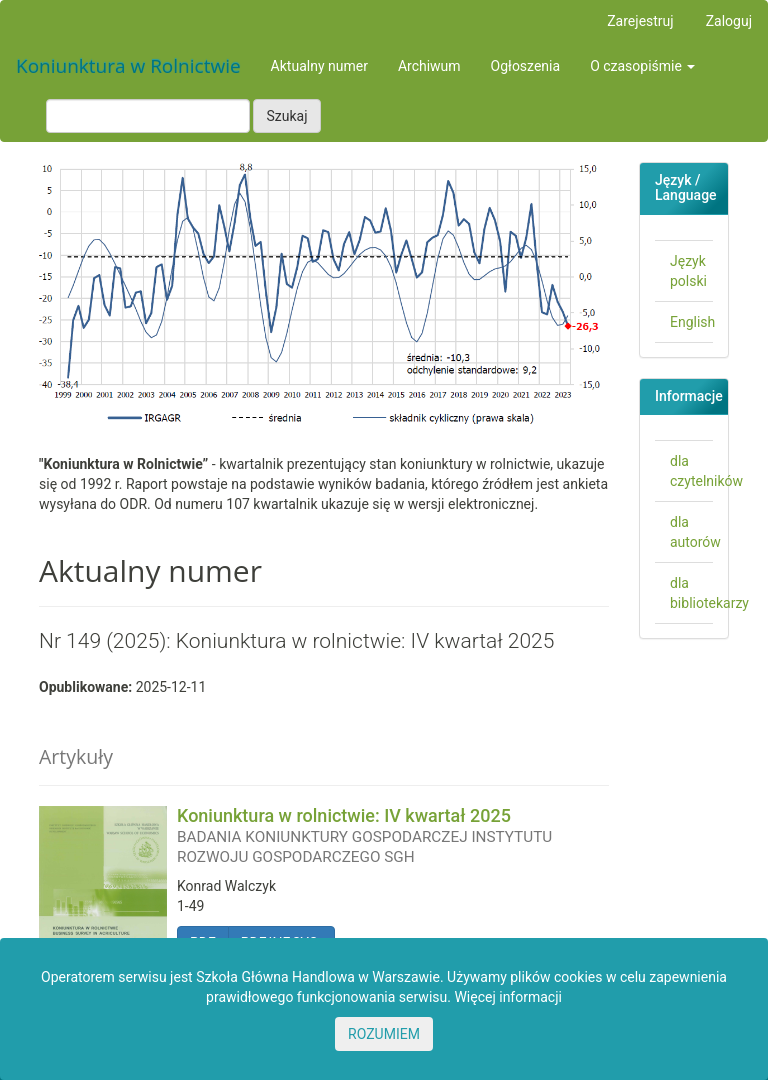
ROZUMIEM (384, 1034)
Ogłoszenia (526, 66)
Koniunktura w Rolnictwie (128, 66)
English (692, 322)
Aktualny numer (319, 66)
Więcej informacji (508, 997)
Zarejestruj (640, 21)
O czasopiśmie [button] (642, 66)
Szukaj (286, 116)
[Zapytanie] (148, 116)
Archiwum (429, 66)
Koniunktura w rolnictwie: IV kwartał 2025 (393, 835)
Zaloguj (729, 21)
